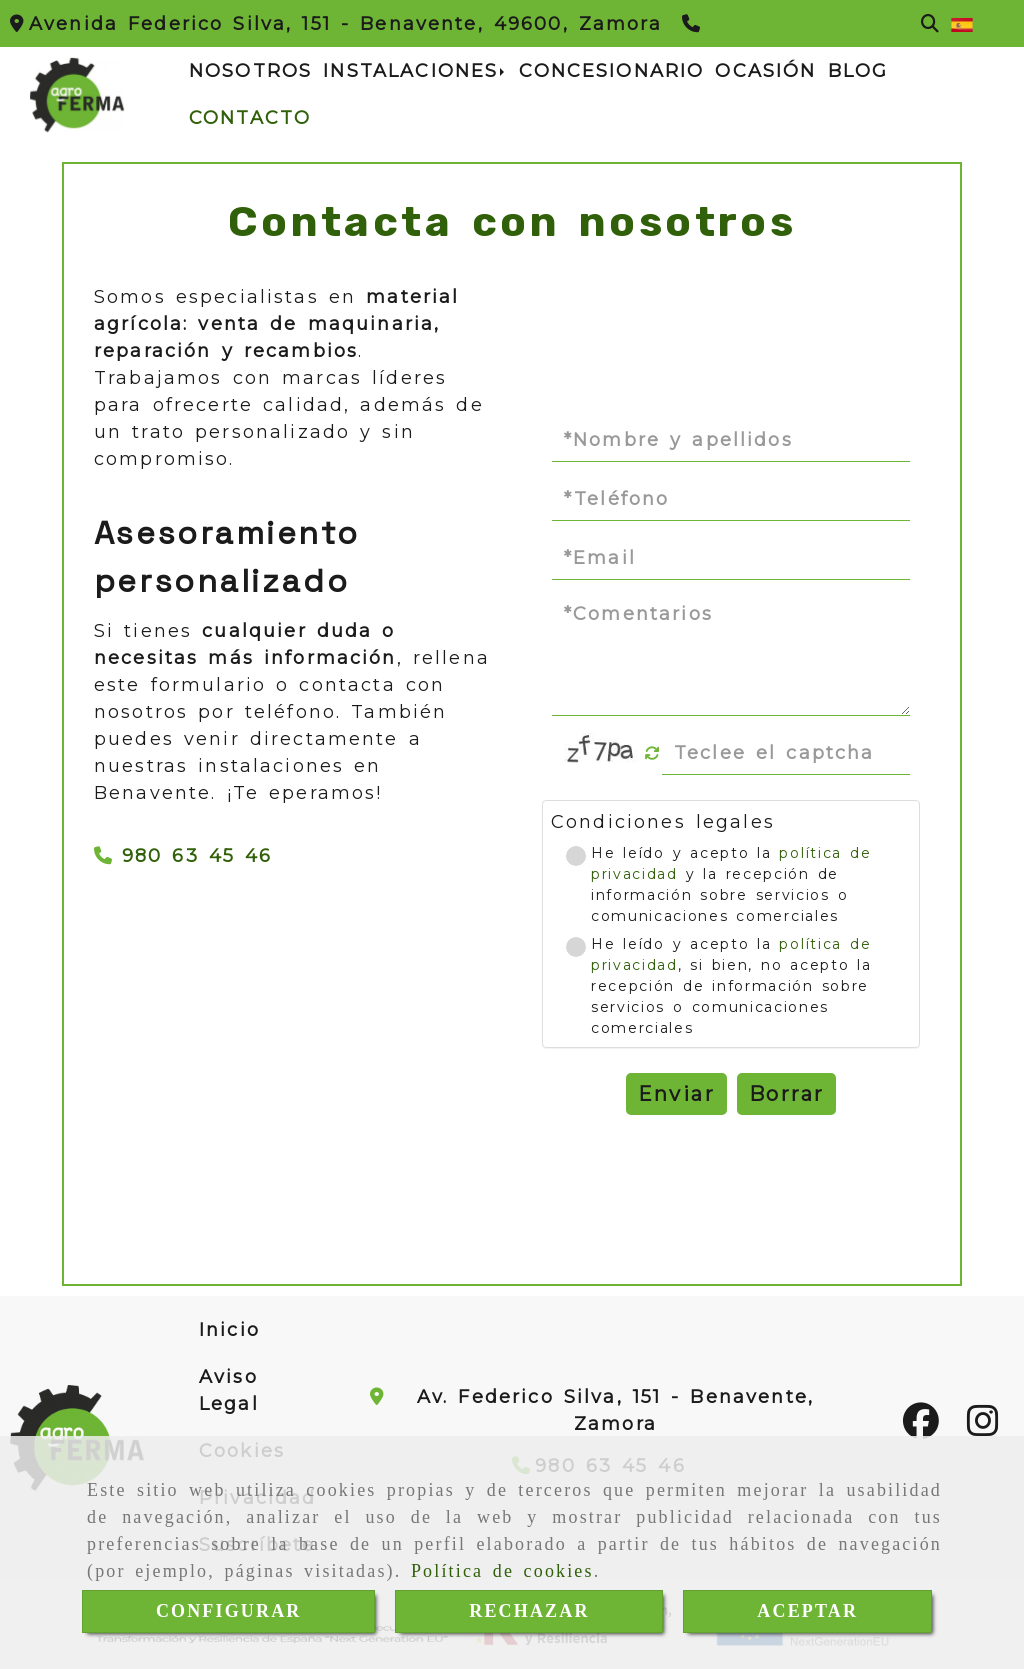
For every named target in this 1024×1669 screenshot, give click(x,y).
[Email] (731, 558)
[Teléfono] (693, 24)
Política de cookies (502, 1571)
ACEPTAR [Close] (807, 1611)
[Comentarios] (731, 655)
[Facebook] (921, 1429)
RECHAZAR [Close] (529, 1611)
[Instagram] (983, 1429)
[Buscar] (930, 24)
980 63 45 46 (183, 856)
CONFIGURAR (229, 1611)
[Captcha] (786, 753)
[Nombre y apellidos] (731, 440)
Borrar (786, 1094)
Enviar (676, 1094)
